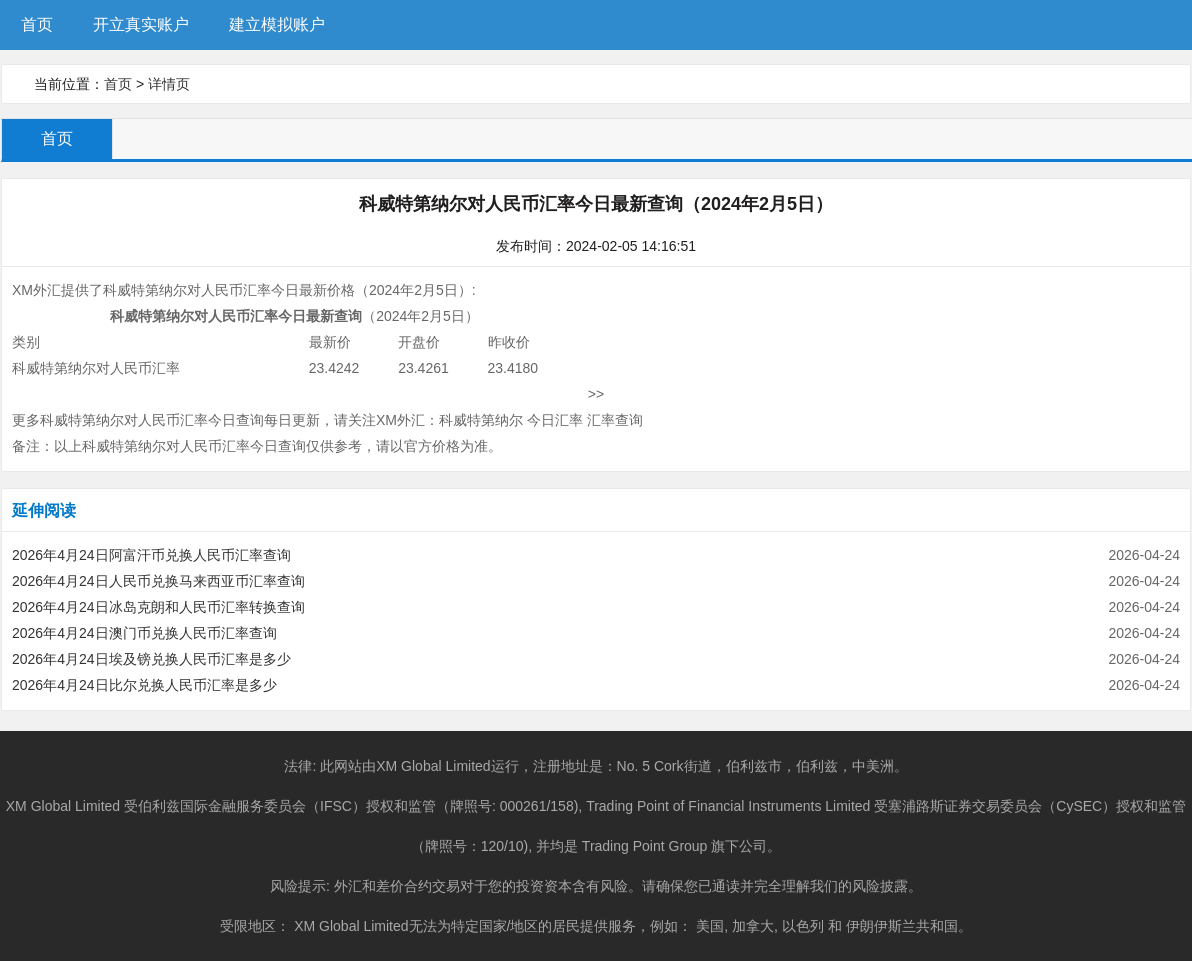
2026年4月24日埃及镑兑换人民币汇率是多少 (151, 659)
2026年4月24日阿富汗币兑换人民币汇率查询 (151, 555)
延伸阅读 (44, 510)
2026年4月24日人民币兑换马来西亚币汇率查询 (158, 581)
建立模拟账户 (277, 24)
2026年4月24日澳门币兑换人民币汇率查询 (144, 633)
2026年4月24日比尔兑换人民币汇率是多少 (144, 685)
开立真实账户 (141, 24)
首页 (37, 24)
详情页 (169, 84)
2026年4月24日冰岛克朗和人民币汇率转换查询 (158, 607)
